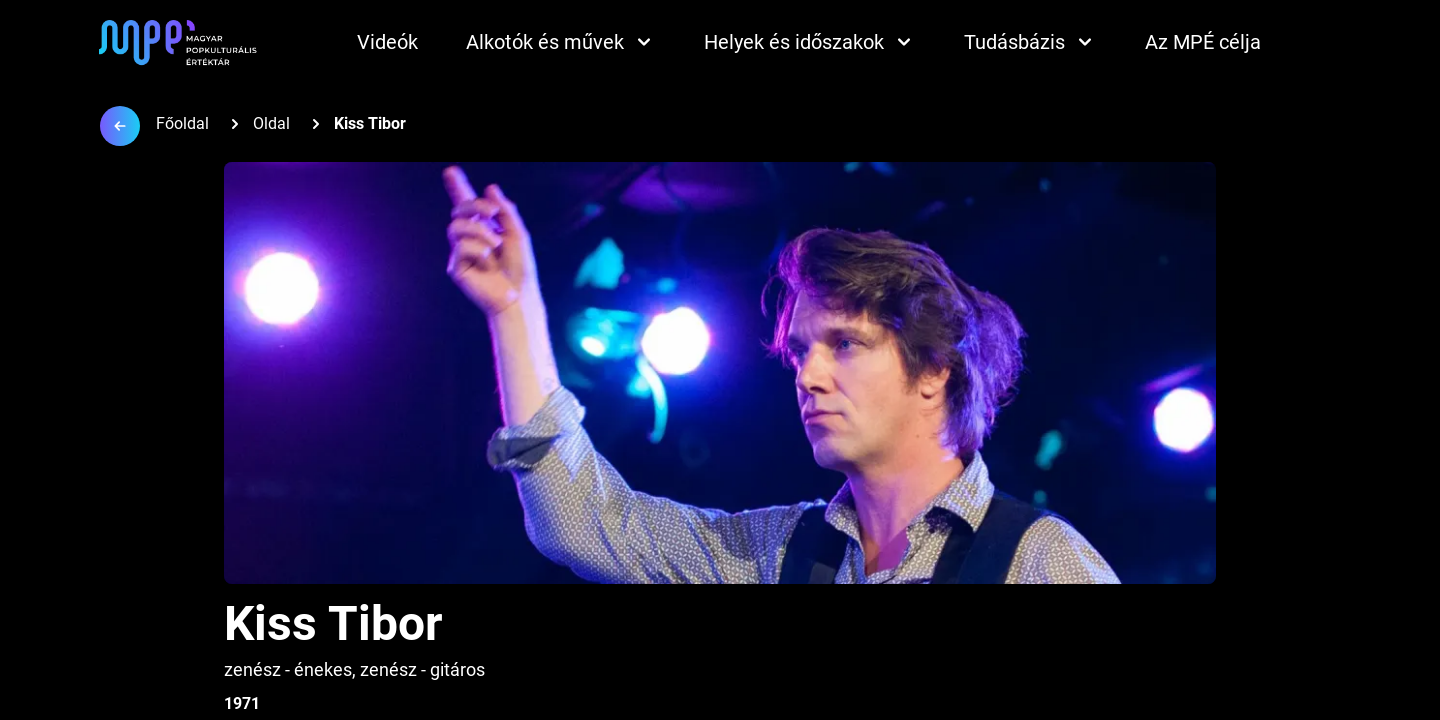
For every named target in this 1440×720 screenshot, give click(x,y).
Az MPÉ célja (1203, 42)
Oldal (271, 123)
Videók (387, 42)
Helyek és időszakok (810, 42)
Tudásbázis (1030, 42)
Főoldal (182, 123)
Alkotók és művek (561, 42)
